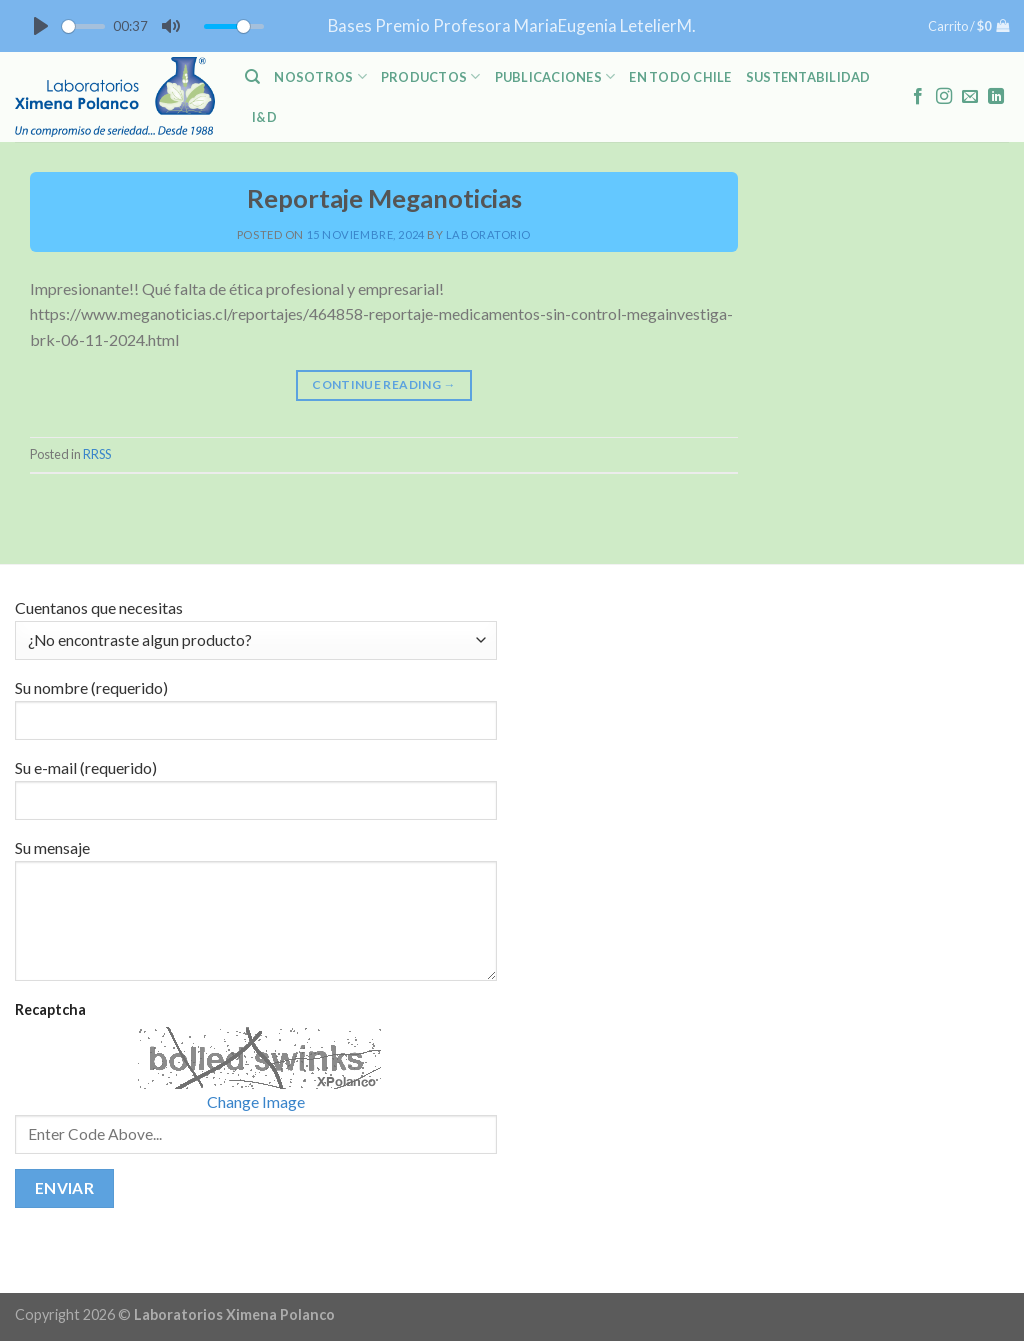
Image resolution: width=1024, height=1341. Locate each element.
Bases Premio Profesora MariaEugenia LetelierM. (512, 25)
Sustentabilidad (808, 77)
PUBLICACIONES (555, 76)
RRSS (97, 454)
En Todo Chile (680, 77)
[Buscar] (252, 77)
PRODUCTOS (431, 76)
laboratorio (488, 234)
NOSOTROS (320, 76)
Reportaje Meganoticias (384, 198)
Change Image (256, 1101)
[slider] (83, 26)
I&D (264, 117)
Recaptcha (50, 1009)
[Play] (41, 26)
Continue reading (384, 384)
